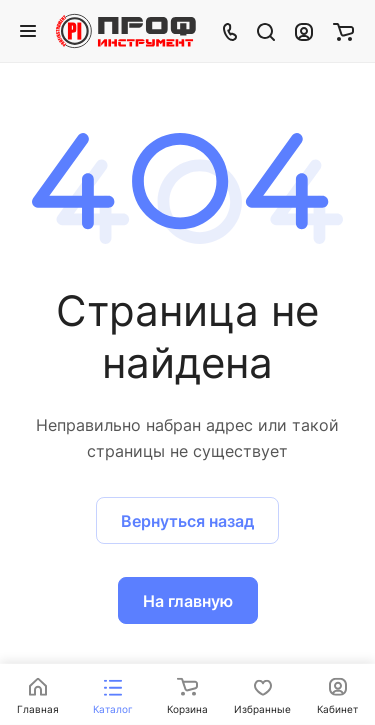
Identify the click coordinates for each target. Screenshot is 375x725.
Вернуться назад (187, 521)
